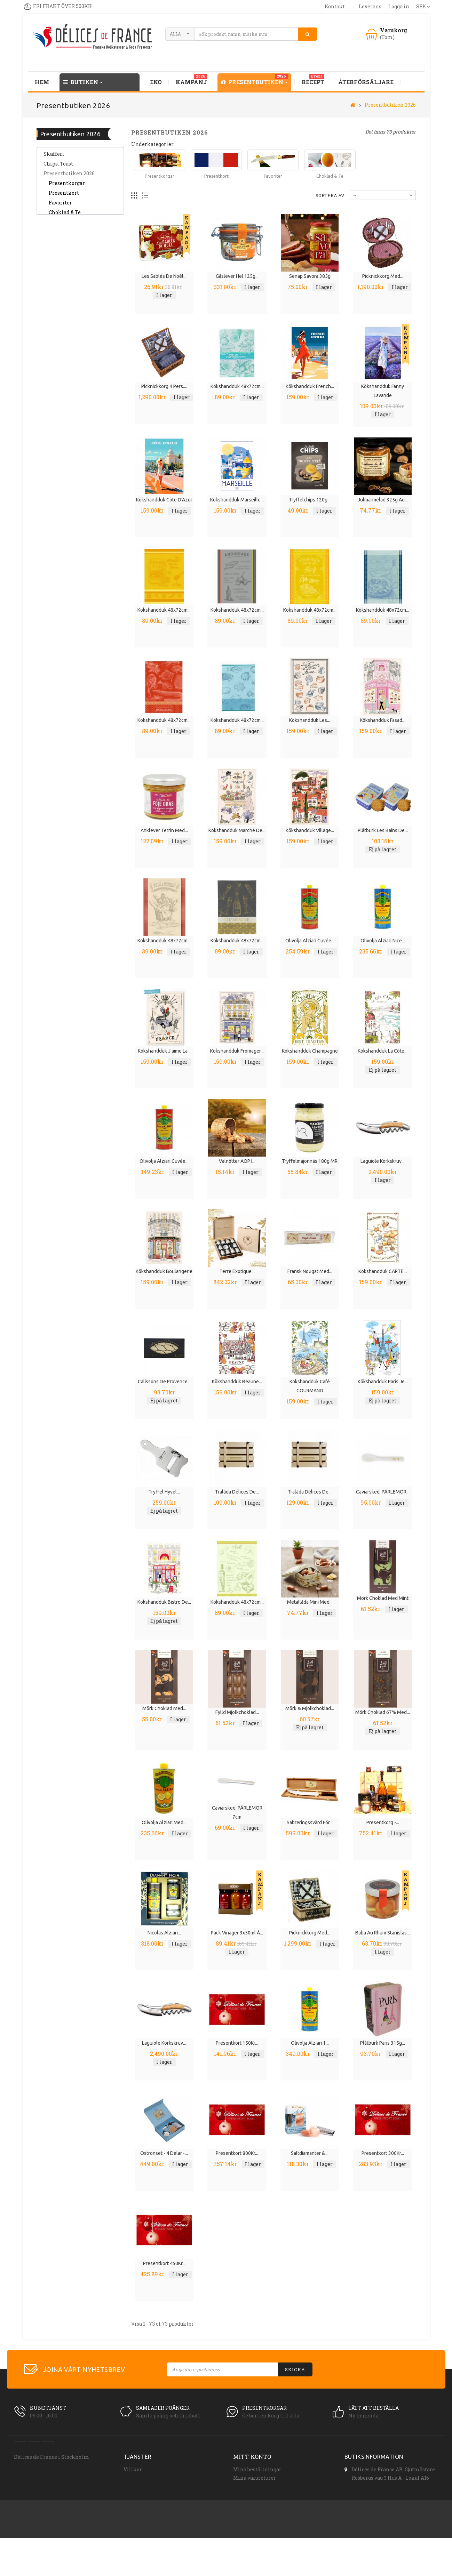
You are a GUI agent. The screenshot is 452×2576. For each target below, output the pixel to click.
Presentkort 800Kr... (237, 2153)
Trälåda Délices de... (237, 1492)
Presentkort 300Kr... (383, 2153)
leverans (370, 6)
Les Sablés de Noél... (164, 276)
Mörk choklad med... (164, 1708)
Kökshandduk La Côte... (382, 1051)
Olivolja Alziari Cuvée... (309, 940)
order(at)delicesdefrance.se (385, 2508)
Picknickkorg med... (382, 276)
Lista (145, 196)
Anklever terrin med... (164, 830)
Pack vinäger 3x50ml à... (237, 1932)
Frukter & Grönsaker (68, 343)
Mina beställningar (257, 2469)
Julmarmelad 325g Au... (383, 499)
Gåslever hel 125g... (237, 276)
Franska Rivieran (65, 353)
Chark (51, 246)
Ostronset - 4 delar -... (164, 2153)
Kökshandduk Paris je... (383, 1381)
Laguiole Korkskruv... (382, 1161)
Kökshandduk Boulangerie (164, 1271)
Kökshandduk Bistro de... (164, 1602)
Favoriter (60, 207)
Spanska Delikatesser (70, 363)
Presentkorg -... (382, 1822)
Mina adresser (251, 2494)
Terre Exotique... (237, 1271)
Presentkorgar (67, 187)
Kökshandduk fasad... (382, 720)
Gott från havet (61, 285)
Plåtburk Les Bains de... (383, 830)
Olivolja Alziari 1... (310, 2043)
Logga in (398, 6)
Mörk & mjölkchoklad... (309, 1708)
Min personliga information (268, 2502)
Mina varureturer (254, 2477)
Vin (48, 333)
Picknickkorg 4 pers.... (164, 386)
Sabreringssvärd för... (310, 1822)
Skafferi (53, 158)
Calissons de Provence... (164, 1381)
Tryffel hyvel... (164, 1492)
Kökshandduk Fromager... (237, 1051)
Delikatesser (59, 255)
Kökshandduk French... (310, 386)
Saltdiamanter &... (309, 2153)
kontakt (335, 6)
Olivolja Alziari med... (164, 1822)
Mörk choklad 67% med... (382, 1712)
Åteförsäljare (140, 2486)
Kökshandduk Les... (309, 720)
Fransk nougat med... (309, 1271)
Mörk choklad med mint (383, 1598)
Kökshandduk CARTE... (382, 1271)
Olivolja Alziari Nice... (382, 940)
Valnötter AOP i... (237, 1161)
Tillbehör (55, 314)
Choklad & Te (65, 217)
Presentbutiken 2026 (69, 178)
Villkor (133, 2469)
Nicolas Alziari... (164, 1932)
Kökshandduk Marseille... (237, 499)
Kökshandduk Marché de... (236, 830)
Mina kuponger (252, 2511)
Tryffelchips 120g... (310, 499)
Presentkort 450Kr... (164, 2263)
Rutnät (134, 196)
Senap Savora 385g (310, 276)
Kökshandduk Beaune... (237, 1381)
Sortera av (330, 195)
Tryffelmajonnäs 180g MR (310, 1161)
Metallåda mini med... (310, 1602)
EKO (48, 275)
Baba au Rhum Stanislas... (382, 1932)
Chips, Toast (58, 168)
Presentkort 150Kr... (237, 2043)
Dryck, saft (56, 265)
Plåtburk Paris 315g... (382, 2043)
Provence (54, 226)
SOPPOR (53, 294)
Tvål (49, 372)
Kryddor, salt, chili (66, 304)
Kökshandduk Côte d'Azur (164, 499)
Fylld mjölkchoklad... (237, 1712)
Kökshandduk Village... (310, 830)
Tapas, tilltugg (61, 236)
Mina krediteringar (257, 2486)
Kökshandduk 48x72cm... (237, 386)
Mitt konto (252, 2456)
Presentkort (64, 197)
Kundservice (139, 2477)
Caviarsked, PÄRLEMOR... (383, 1492)
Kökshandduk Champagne (310, 1051)
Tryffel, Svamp (61, 324)
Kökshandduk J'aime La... (164, 1051)
